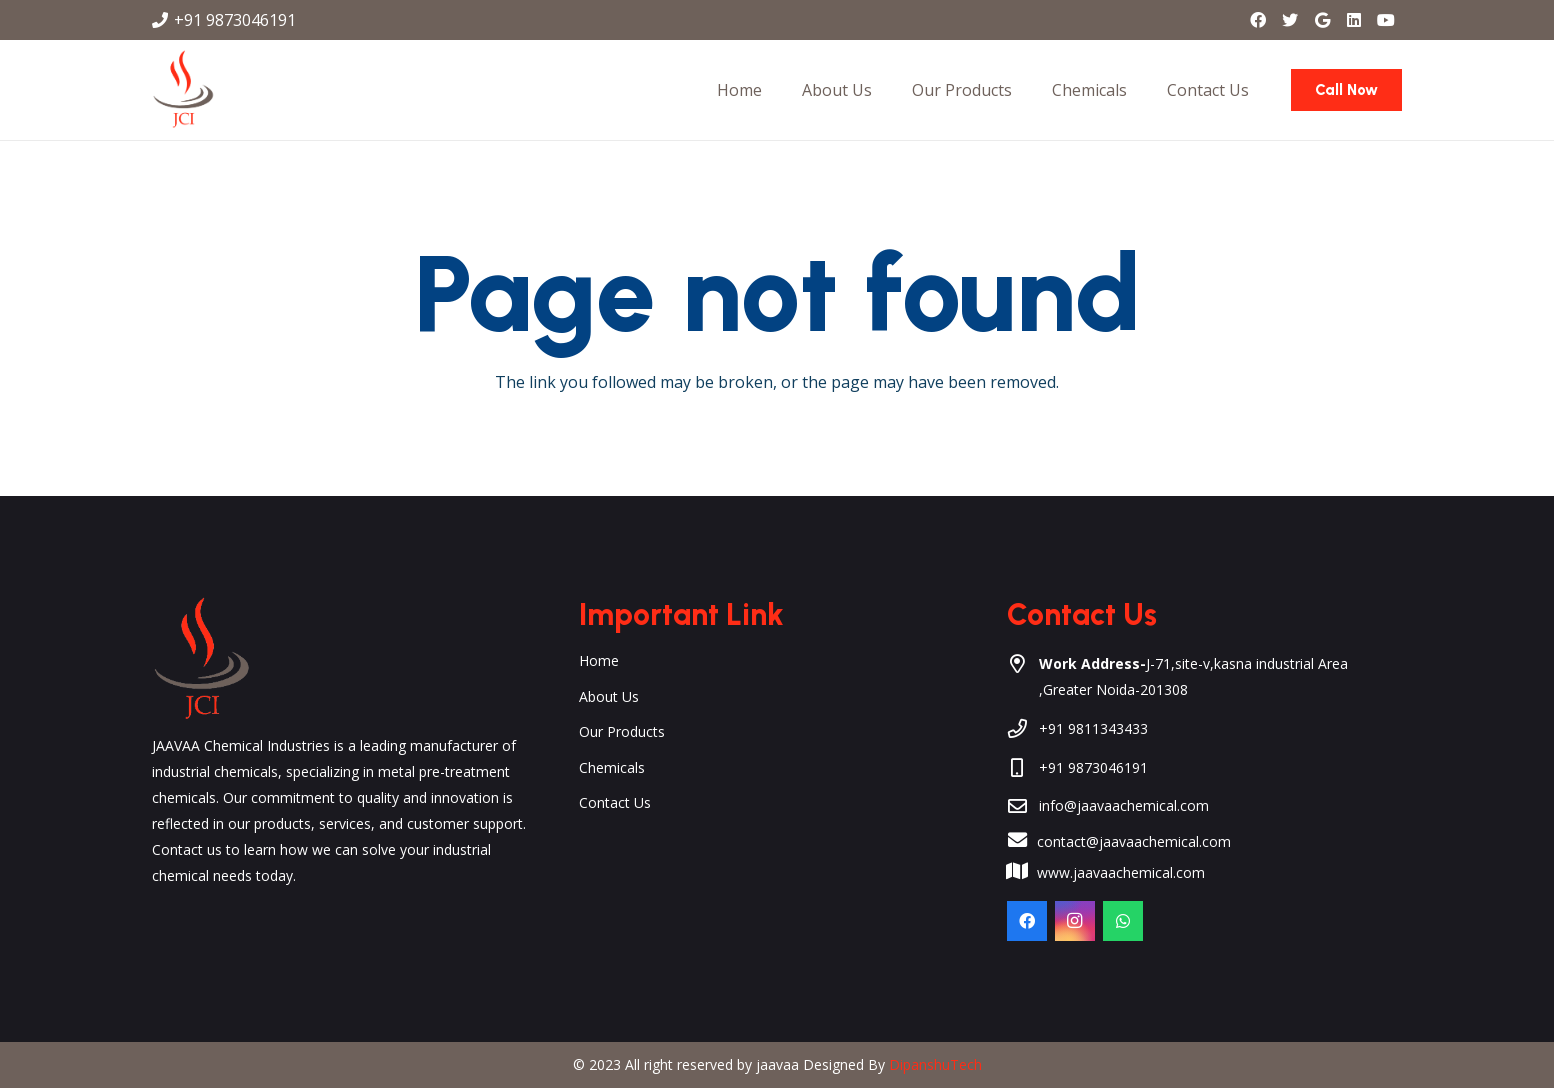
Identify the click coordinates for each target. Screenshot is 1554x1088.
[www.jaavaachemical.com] (1027, 873)
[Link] (183, 90)
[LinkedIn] (1354, 20)
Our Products (622, 731)
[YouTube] (1386, 20)
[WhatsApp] (1123, 921)
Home (599, 660)
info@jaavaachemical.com (1124, 805)
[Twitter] (1290, 20)
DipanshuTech (935, 1064)
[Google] (1322, 20)
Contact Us (615, 802)
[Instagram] (1075, 921)
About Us (609, 696)
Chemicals (612, 767)
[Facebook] (1258, 20)
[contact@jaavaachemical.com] (1027, 842)
